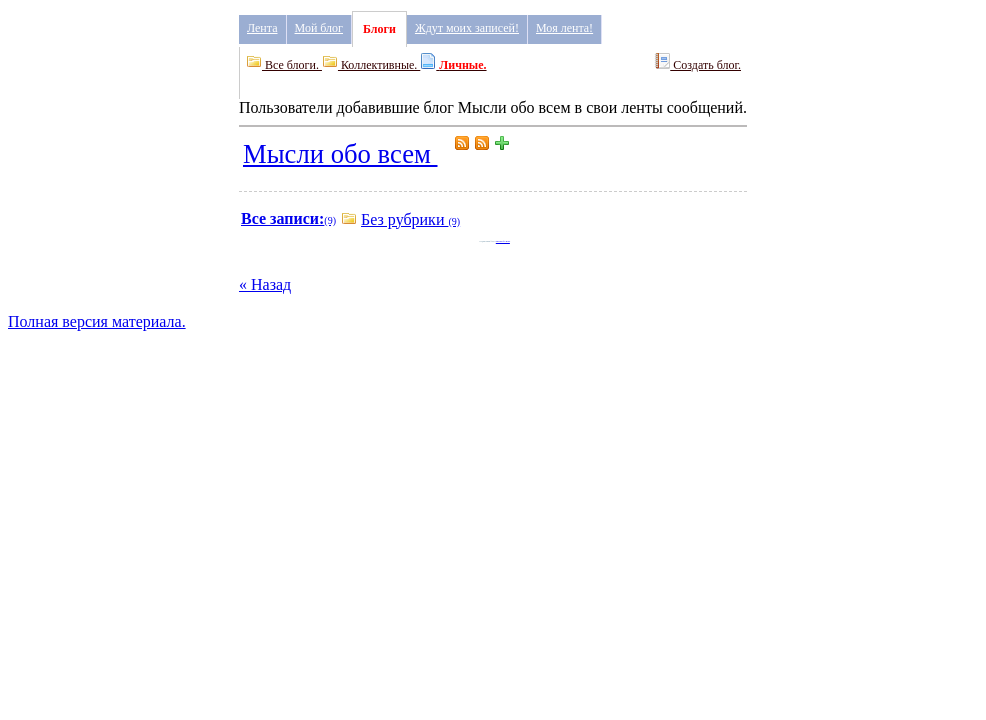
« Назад (265, 284)
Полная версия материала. (97, 321)
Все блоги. (284, 65)
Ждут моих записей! (467, 28)
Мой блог (319, 28)
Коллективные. (371, 65)
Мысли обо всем (340, 154)
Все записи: (282, 218)
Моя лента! (564, 28)
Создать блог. (697, 62)
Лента (262, 28)
